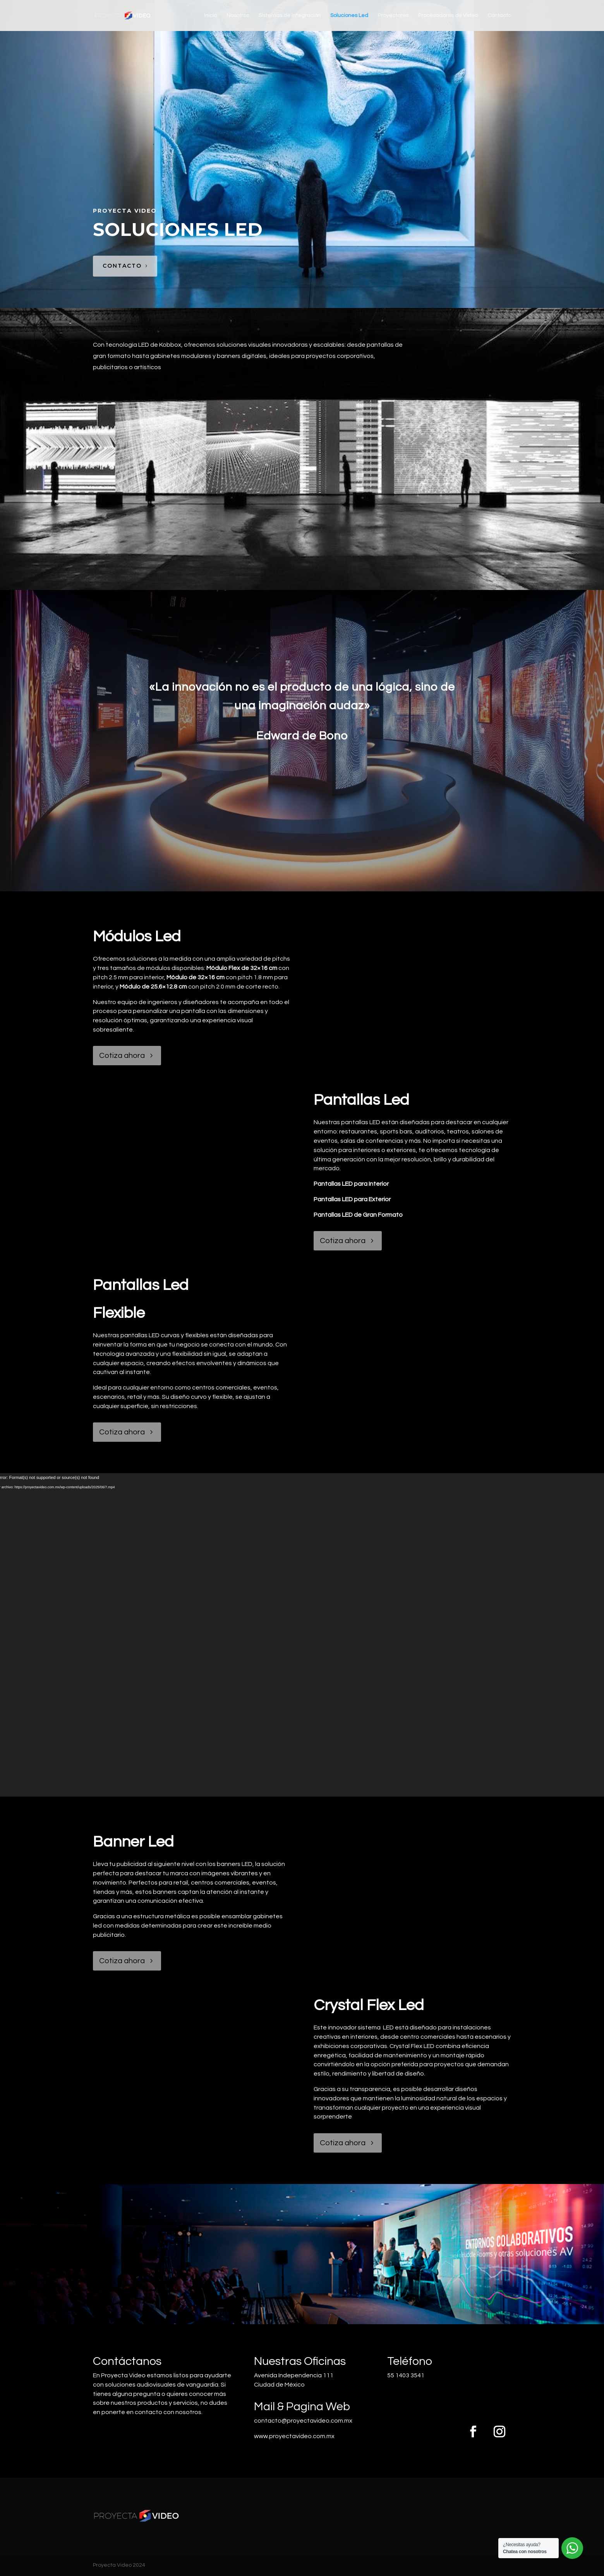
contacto (122, 265)
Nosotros (237, 15)
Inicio (210, 15)
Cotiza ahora (122, 1055)
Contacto (499, 15)
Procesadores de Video (448, 15)
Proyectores (393, 15)
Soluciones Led (349, 15)
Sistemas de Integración (290, 15)
